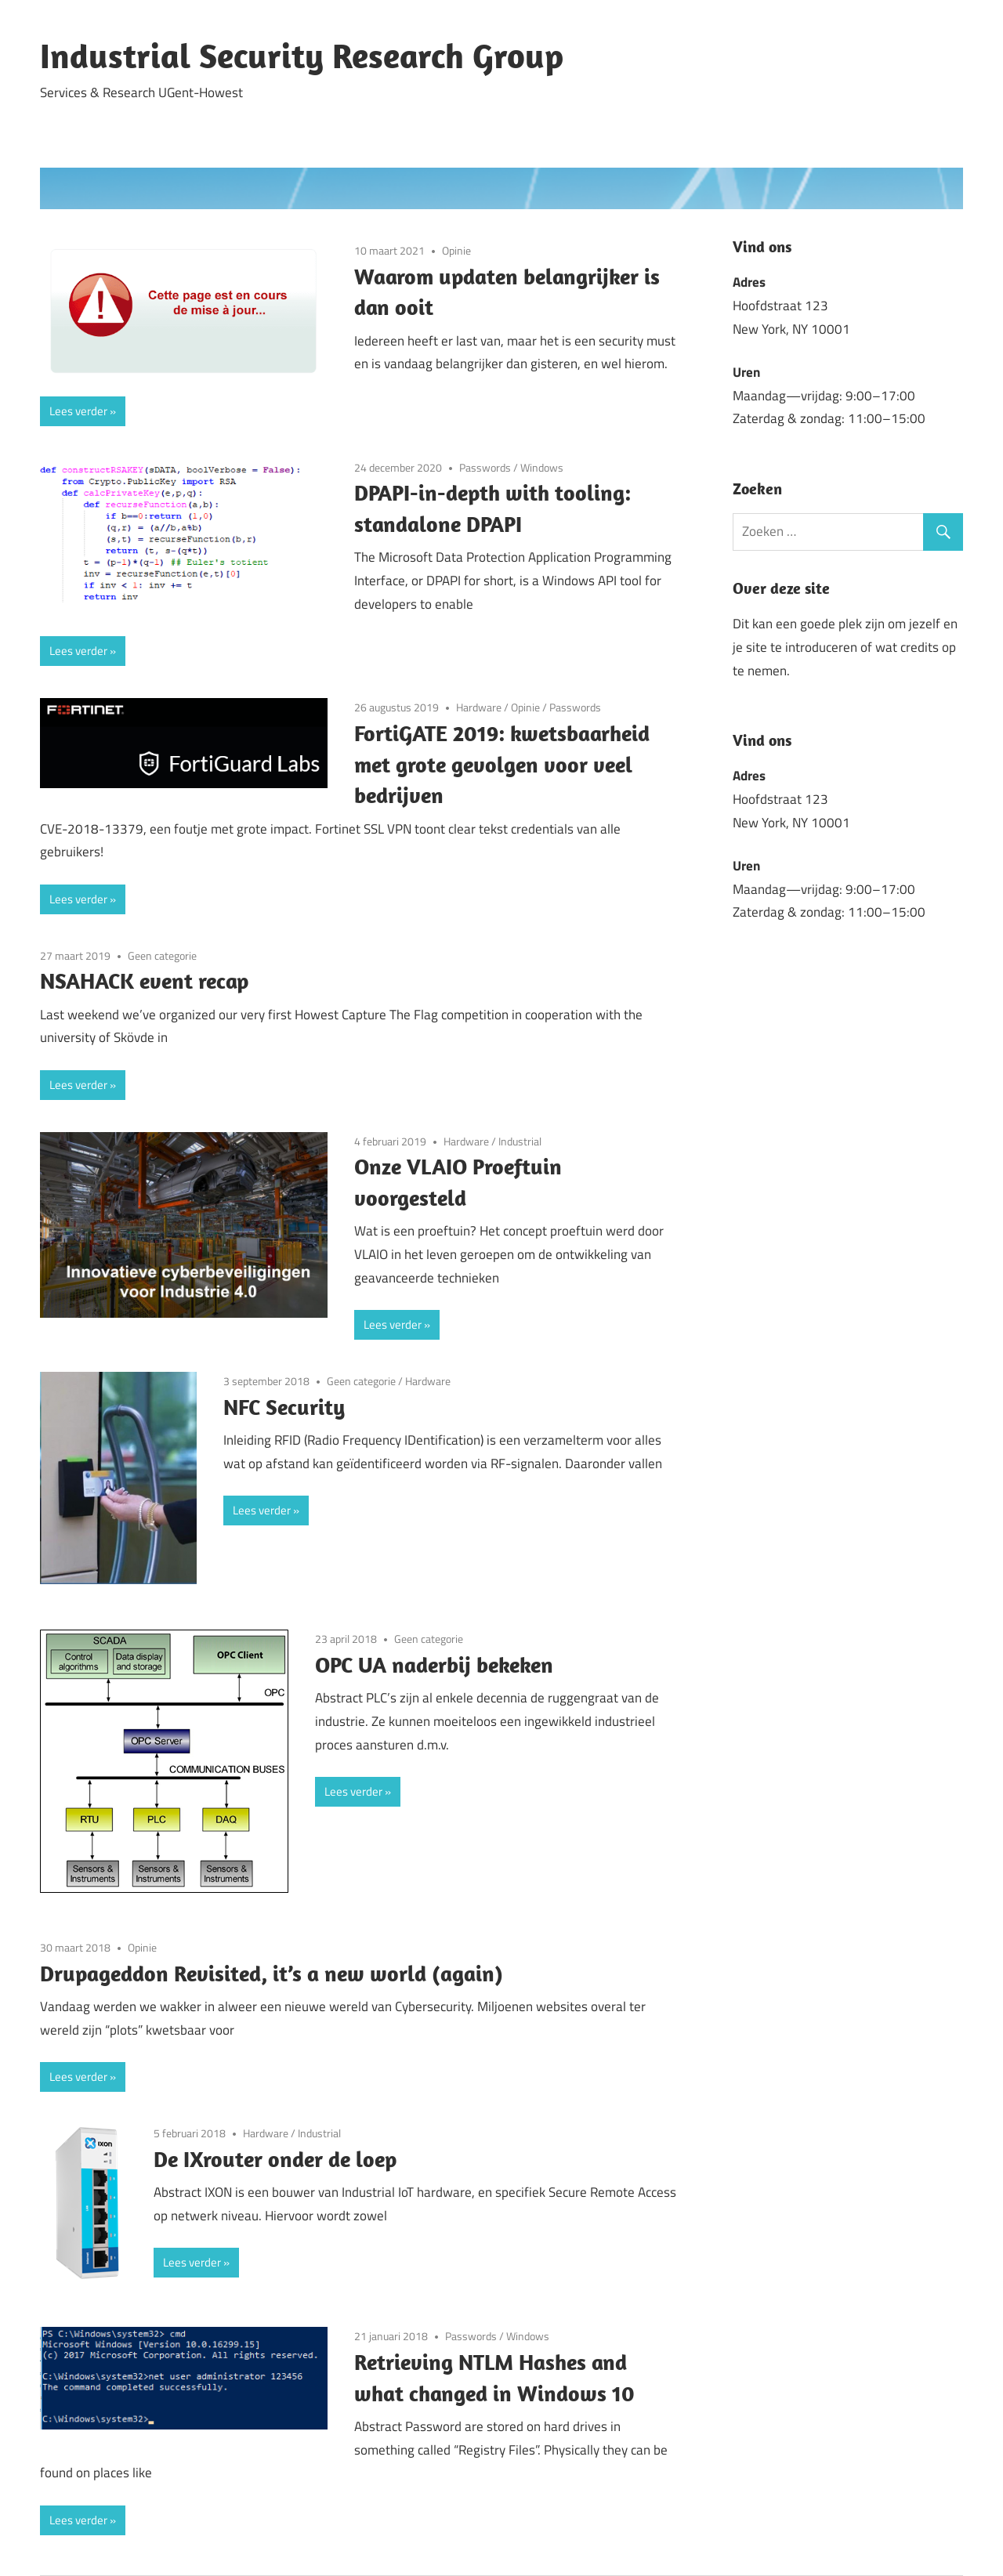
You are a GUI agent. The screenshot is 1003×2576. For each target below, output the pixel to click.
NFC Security (284, 1406)
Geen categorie (162, 955)
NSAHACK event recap (144, 980)
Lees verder (78, 411)
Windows (541, 467)
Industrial (519, 1141)
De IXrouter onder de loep (275, 2159)
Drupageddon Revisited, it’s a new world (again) (271, 1973)
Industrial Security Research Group (301, 55)
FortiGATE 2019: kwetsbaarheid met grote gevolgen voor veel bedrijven (502, 764)
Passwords (485, 467)
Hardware (479, 707)
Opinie (456, 250)
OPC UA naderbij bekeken (434, 1664)
